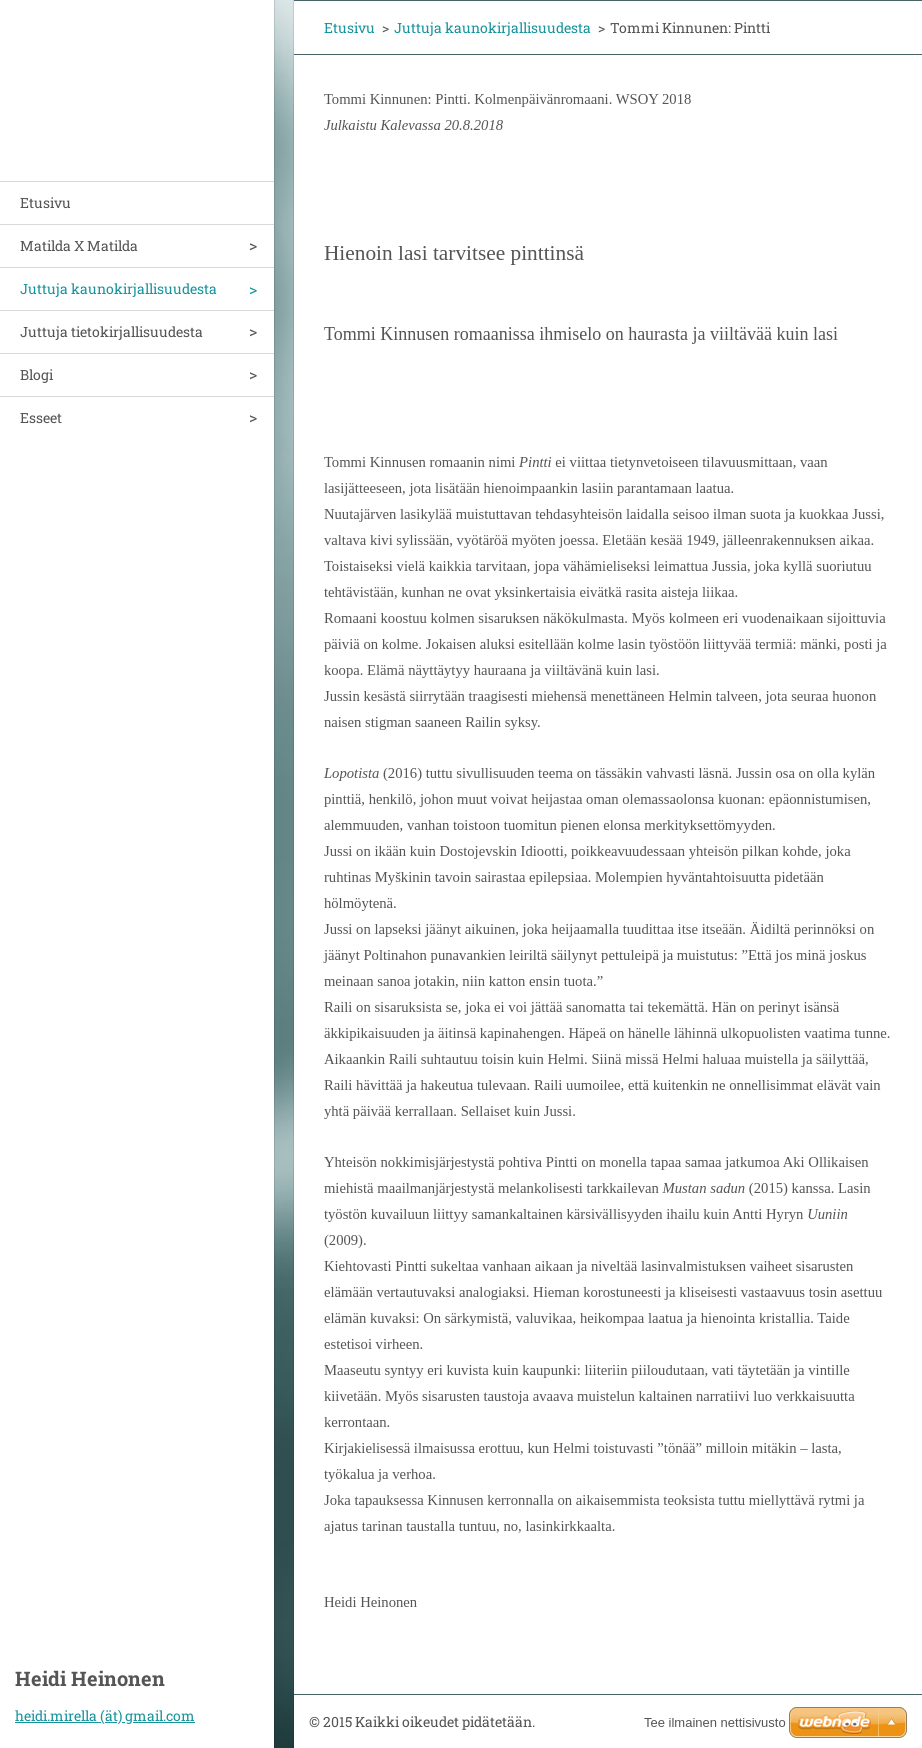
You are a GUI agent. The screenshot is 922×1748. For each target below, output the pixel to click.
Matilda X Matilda (79, 245)
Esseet (41, 417)
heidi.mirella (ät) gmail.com (105, 1715)
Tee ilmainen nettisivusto (715, 1722)
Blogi (36, 374)
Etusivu (45, 202)
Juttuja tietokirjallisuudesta (111, 331)
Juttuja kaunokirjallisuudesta (118, 288)
